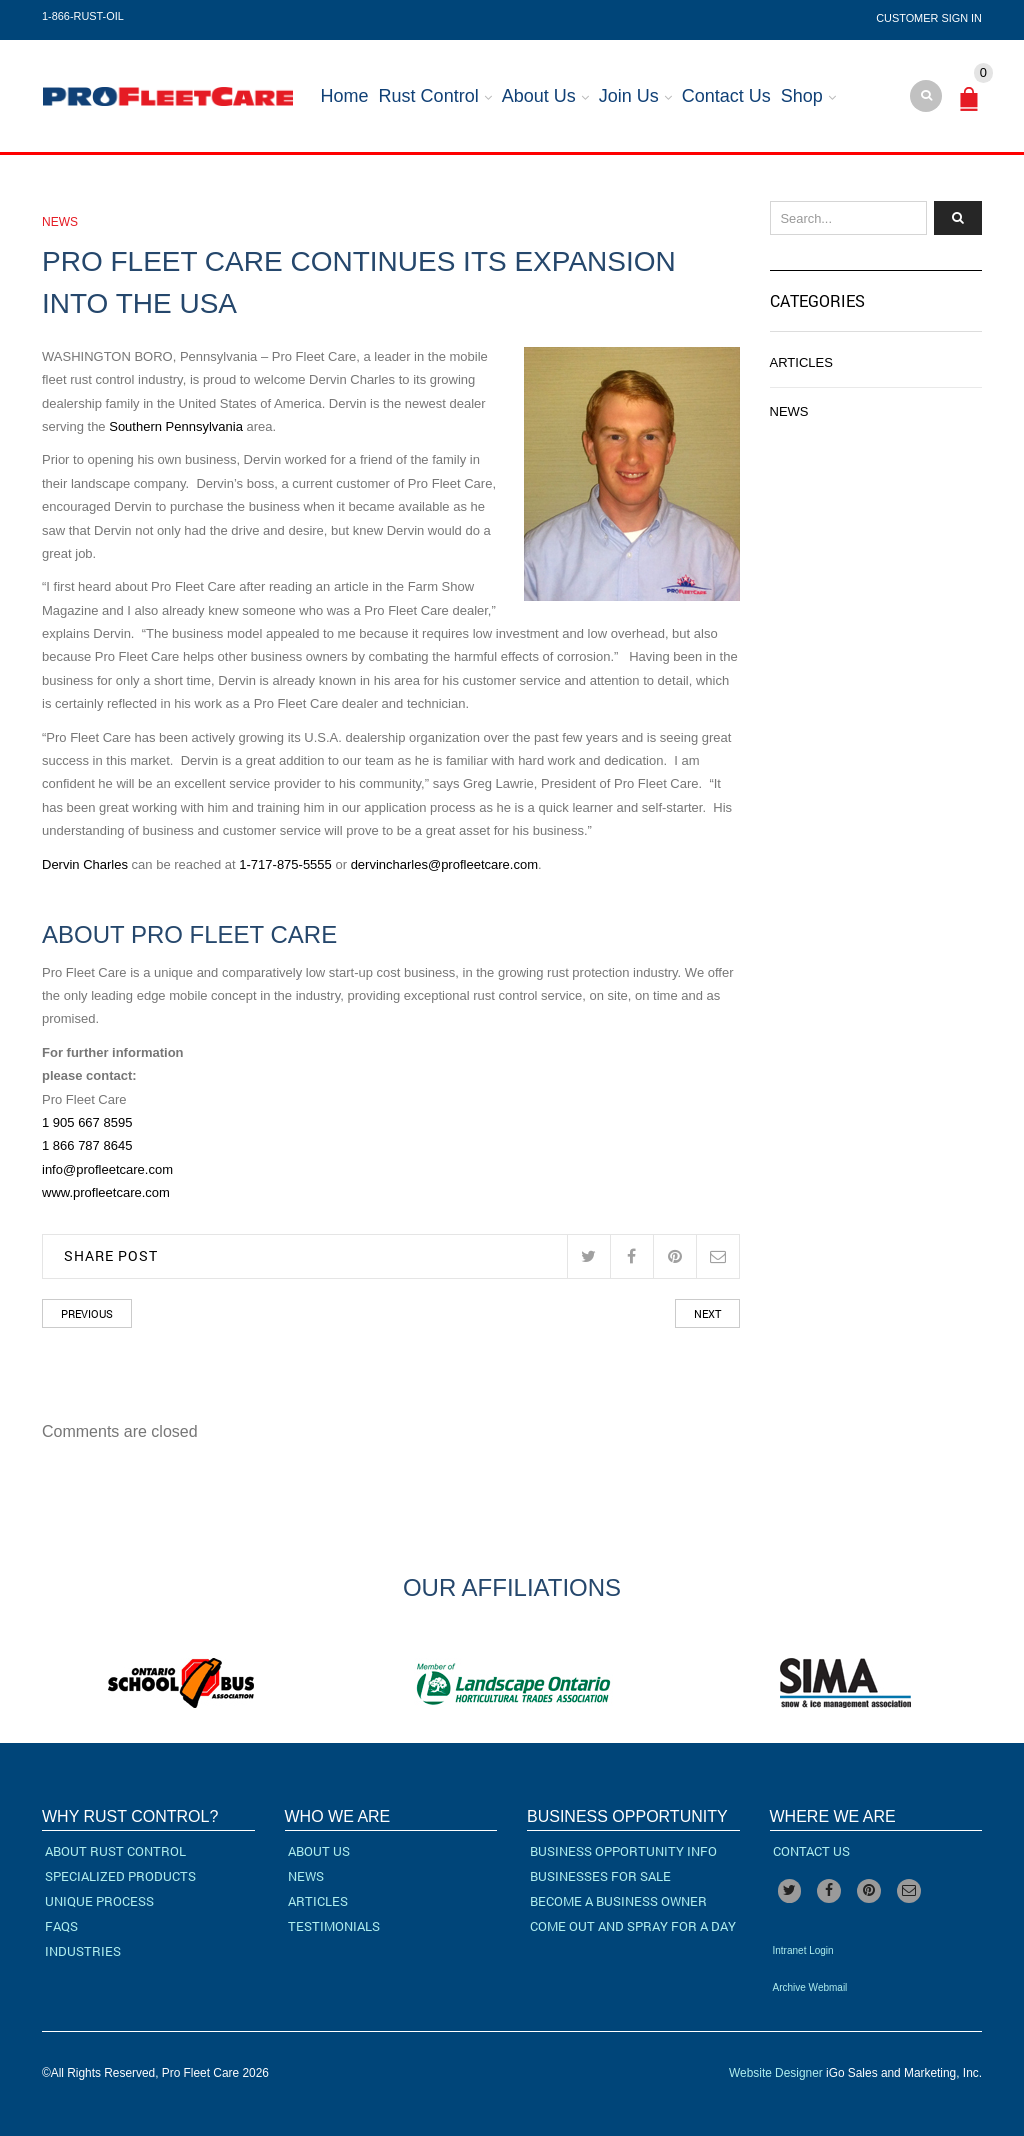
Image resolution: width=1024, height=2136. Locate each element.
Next (707, 1313)
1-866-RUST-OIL (83, 16)
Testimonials (334, 1926)
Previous (87, 1313)
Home (345, 96)
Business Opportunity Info (623, 1851)
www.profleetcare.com (106, 1192)
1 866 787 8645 (87, 1145)
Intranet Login (803, 1950)
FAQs (61, 1926)
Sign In (961, 18)
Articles (801, 362)
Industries (83, 1951)
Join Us (629, 96)
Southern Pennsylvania (174, 426)
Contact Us (726, 96)
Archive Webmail (810, 1987)
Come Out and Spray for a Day (633, 1926)
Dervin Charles (85, 864)
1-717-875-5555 (285, 864)
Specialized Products (120, 1876)
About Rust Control (115, 1851)
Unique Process (99, 1901)
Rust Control (429, 96)
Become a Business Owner (618, 1901)
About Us (539, 96)
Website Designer (776, 2073)
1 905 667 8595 (87, 1122)
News (60, 222)
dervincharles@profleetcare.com (444, 864)
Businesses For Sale (600, 1876)
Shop (802, 96)
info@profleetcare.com (107, 1169)
